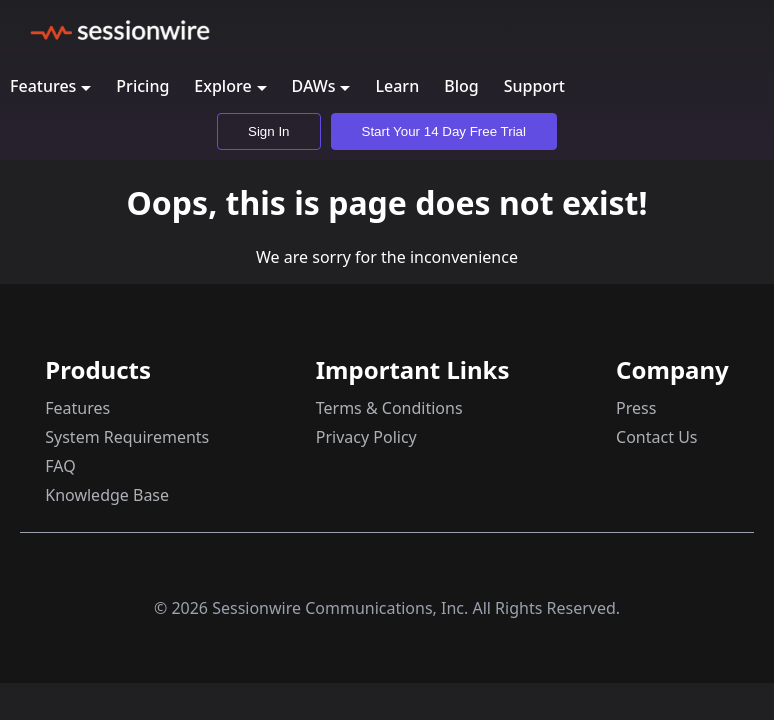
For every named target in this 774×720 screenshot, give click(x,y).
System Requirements (127, 437)
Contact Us (656, 437)
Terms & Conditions (389, 408)
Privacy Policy (366, 437)
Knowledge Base (107, 495)
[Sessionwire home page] (120, 30)
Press (636, 408)
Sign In (269, 131)
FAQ (60, 466)
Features (77, 408)
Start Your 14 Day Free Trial (444, 131)
